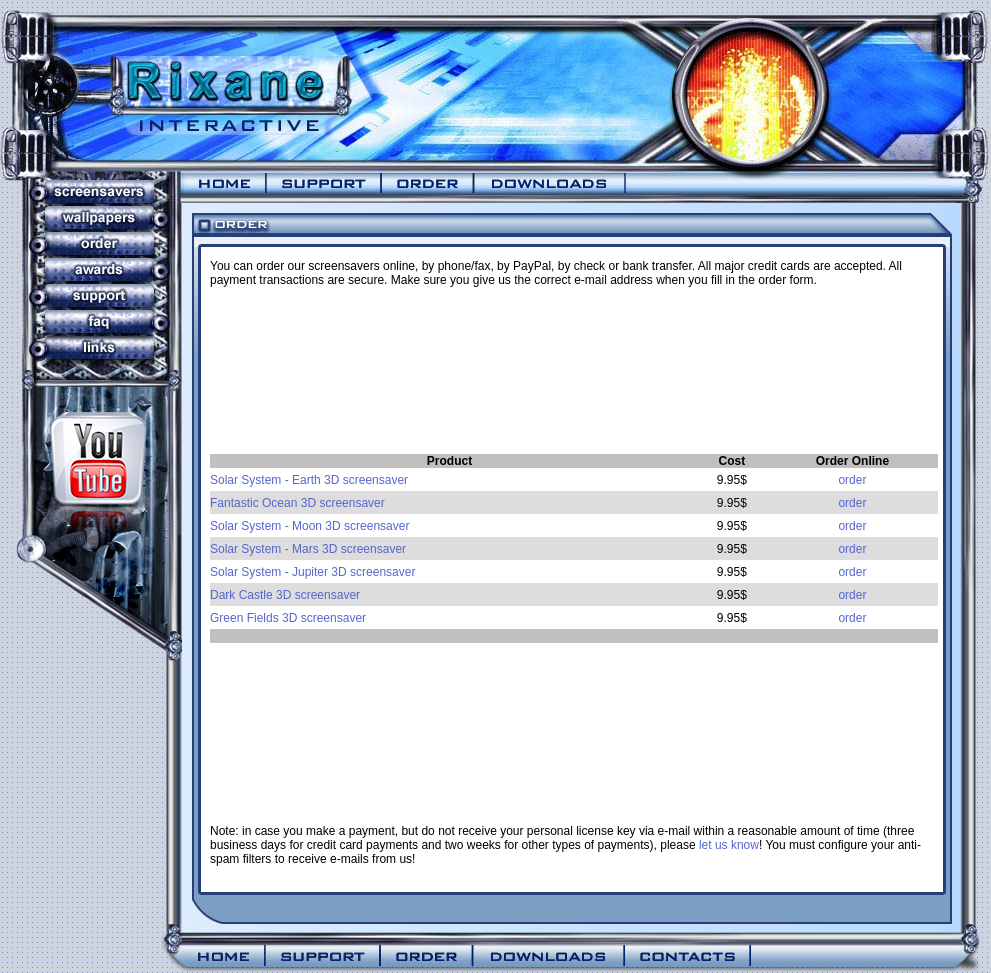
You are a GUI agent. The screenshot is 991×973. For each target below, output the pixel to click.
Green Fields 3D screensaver (288, 618)
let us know (729, 845)
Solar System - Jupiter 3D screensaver (312, 572)
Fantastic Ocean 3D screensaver (297, 503)
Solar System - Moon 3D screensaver (309, 526)
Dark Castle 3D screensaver (285, 595)
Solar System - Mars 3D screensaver (308, 549)
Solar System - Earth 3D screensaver (309, 480)
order (852, 480)
